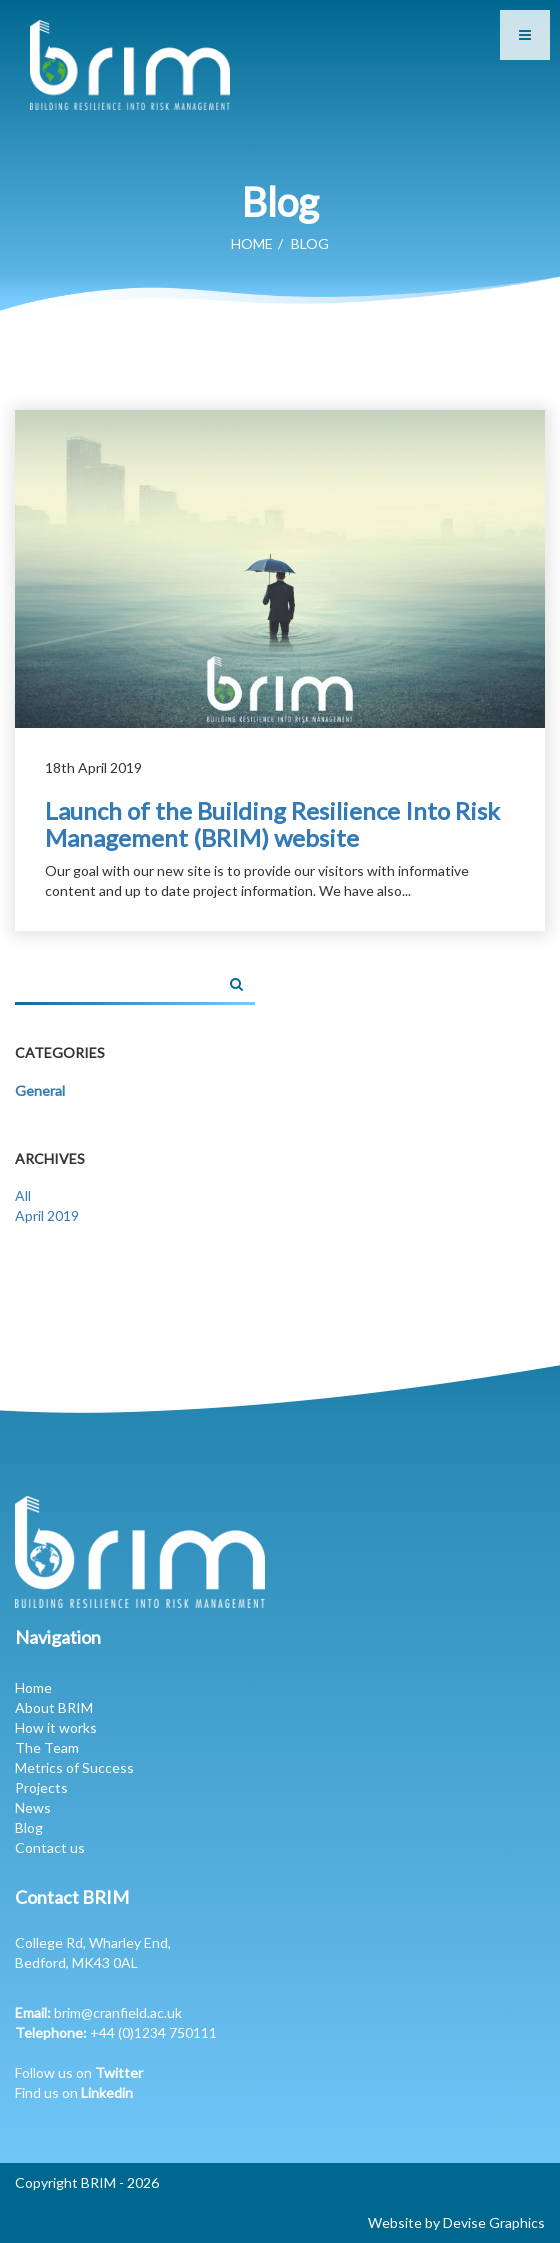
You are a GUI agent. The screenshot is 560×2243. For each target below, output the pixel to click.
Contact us (50, 1847)
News (33, 1807)
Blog (29, 1827)
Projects (41, 1787)
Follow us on (79, 2072)
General (40, 1090)
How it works (56, 1727)
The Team (47, 1747)
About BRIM (54, 1707)
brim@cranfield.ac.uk (118, 2012)
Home (252, 243)
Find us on (74, 2092)
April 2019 (47, 1215)
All (23, 1195)
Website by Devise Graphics (456, 2222)
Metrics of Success (74, 1767)
